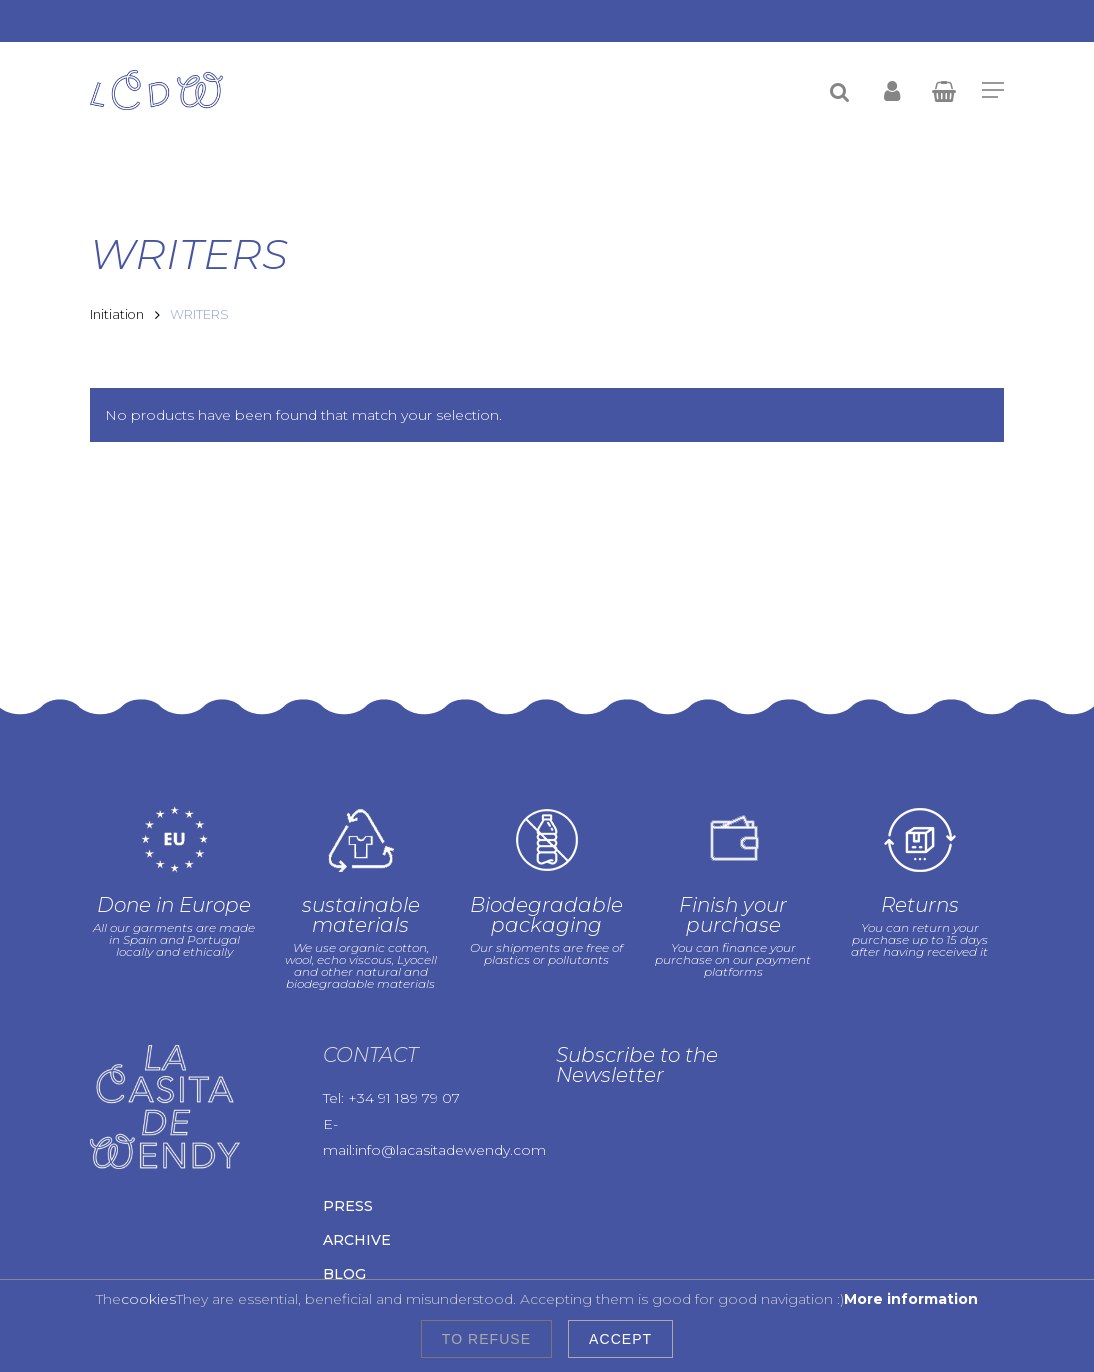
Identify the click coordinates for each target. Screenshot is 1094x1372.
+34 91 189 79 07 (404, 1098)
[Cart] (943, 90)
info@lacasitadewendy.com (450, 1150)
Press (348, 1206)
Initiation (117, 314)
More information (911, 1299)
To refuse (486, 1339)
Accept (620, 1339)
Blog (344, 1274)
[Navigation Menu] (993, 90)
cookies (148, 1299)
